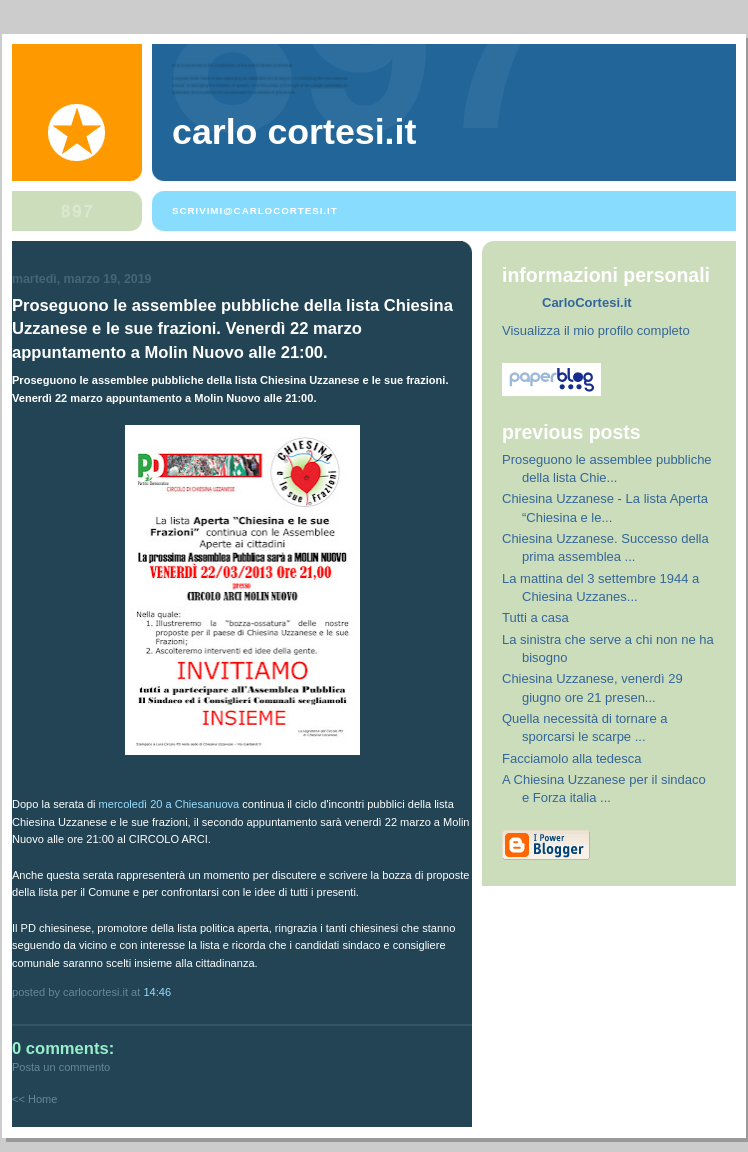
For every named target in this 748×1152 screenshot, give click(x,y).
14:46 (157, 992)
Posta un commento (61, 1067)
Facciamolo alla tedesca (571, 758)
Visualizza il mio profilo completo (596, 330)
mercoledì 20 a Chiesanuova (169, 804)
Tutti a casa (535, 617)
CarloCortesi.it (587, 302)
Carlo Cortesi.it (294, 132)
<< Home (34, 1099)
